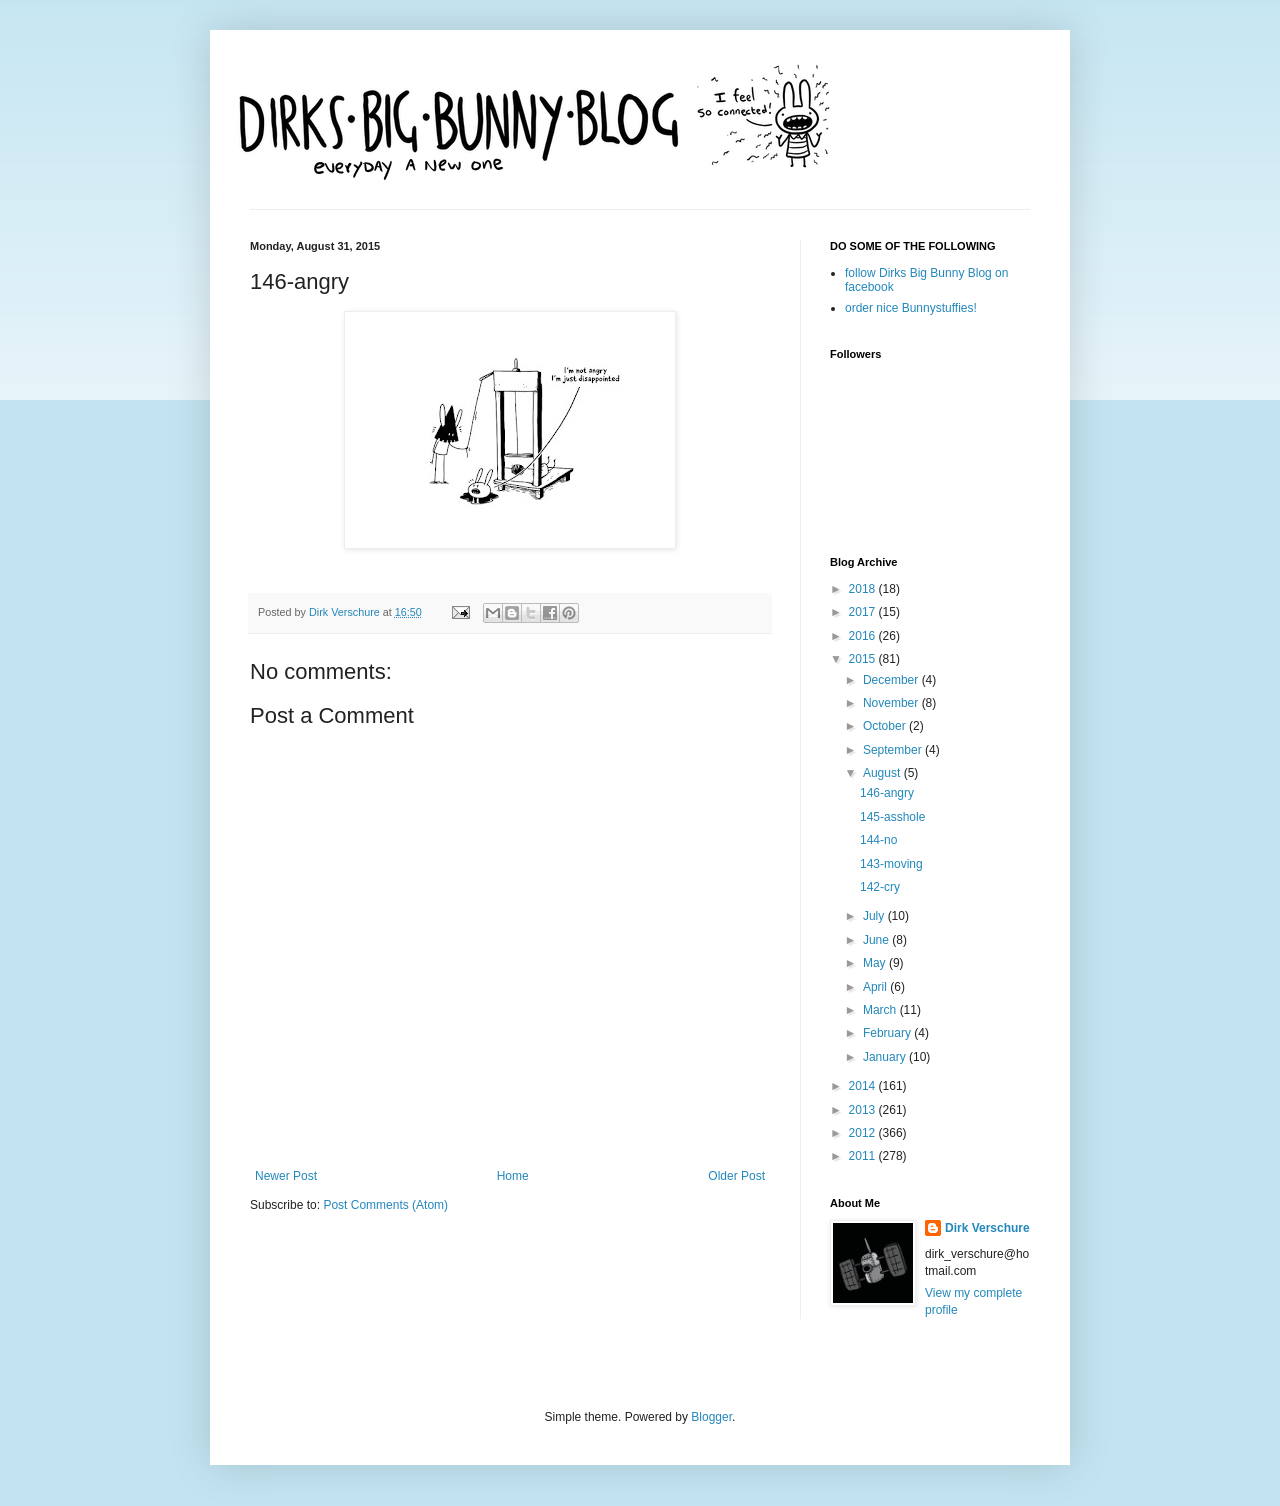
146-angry (887, 793)
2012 (864, 1133)
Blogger (711, 1417)
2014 (864, 1086)
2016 (864, 636)
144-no (878, 840)
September (894, 750)
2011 (864, 1156)
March (881, 1010)
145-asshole (892, 817)
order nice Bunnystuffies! (911, 308)
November (892, 703)
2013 (864, 1110)
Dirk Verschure (346, 612)
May (876, 963)
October (886, 726)
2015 (864, 659)
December (892, 680)
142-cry (880, 887)
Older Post (736, 1176)
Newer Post (286, 1176)
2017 (864, 612)
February (888, 1033)
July (875, 916)
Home (513, 1176)
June (877, 940)
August (883, 773)
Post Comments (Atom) (385, 1205)
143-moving (891, 864)
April (876, 987)
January (886, 1057)
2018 (864, 589)
